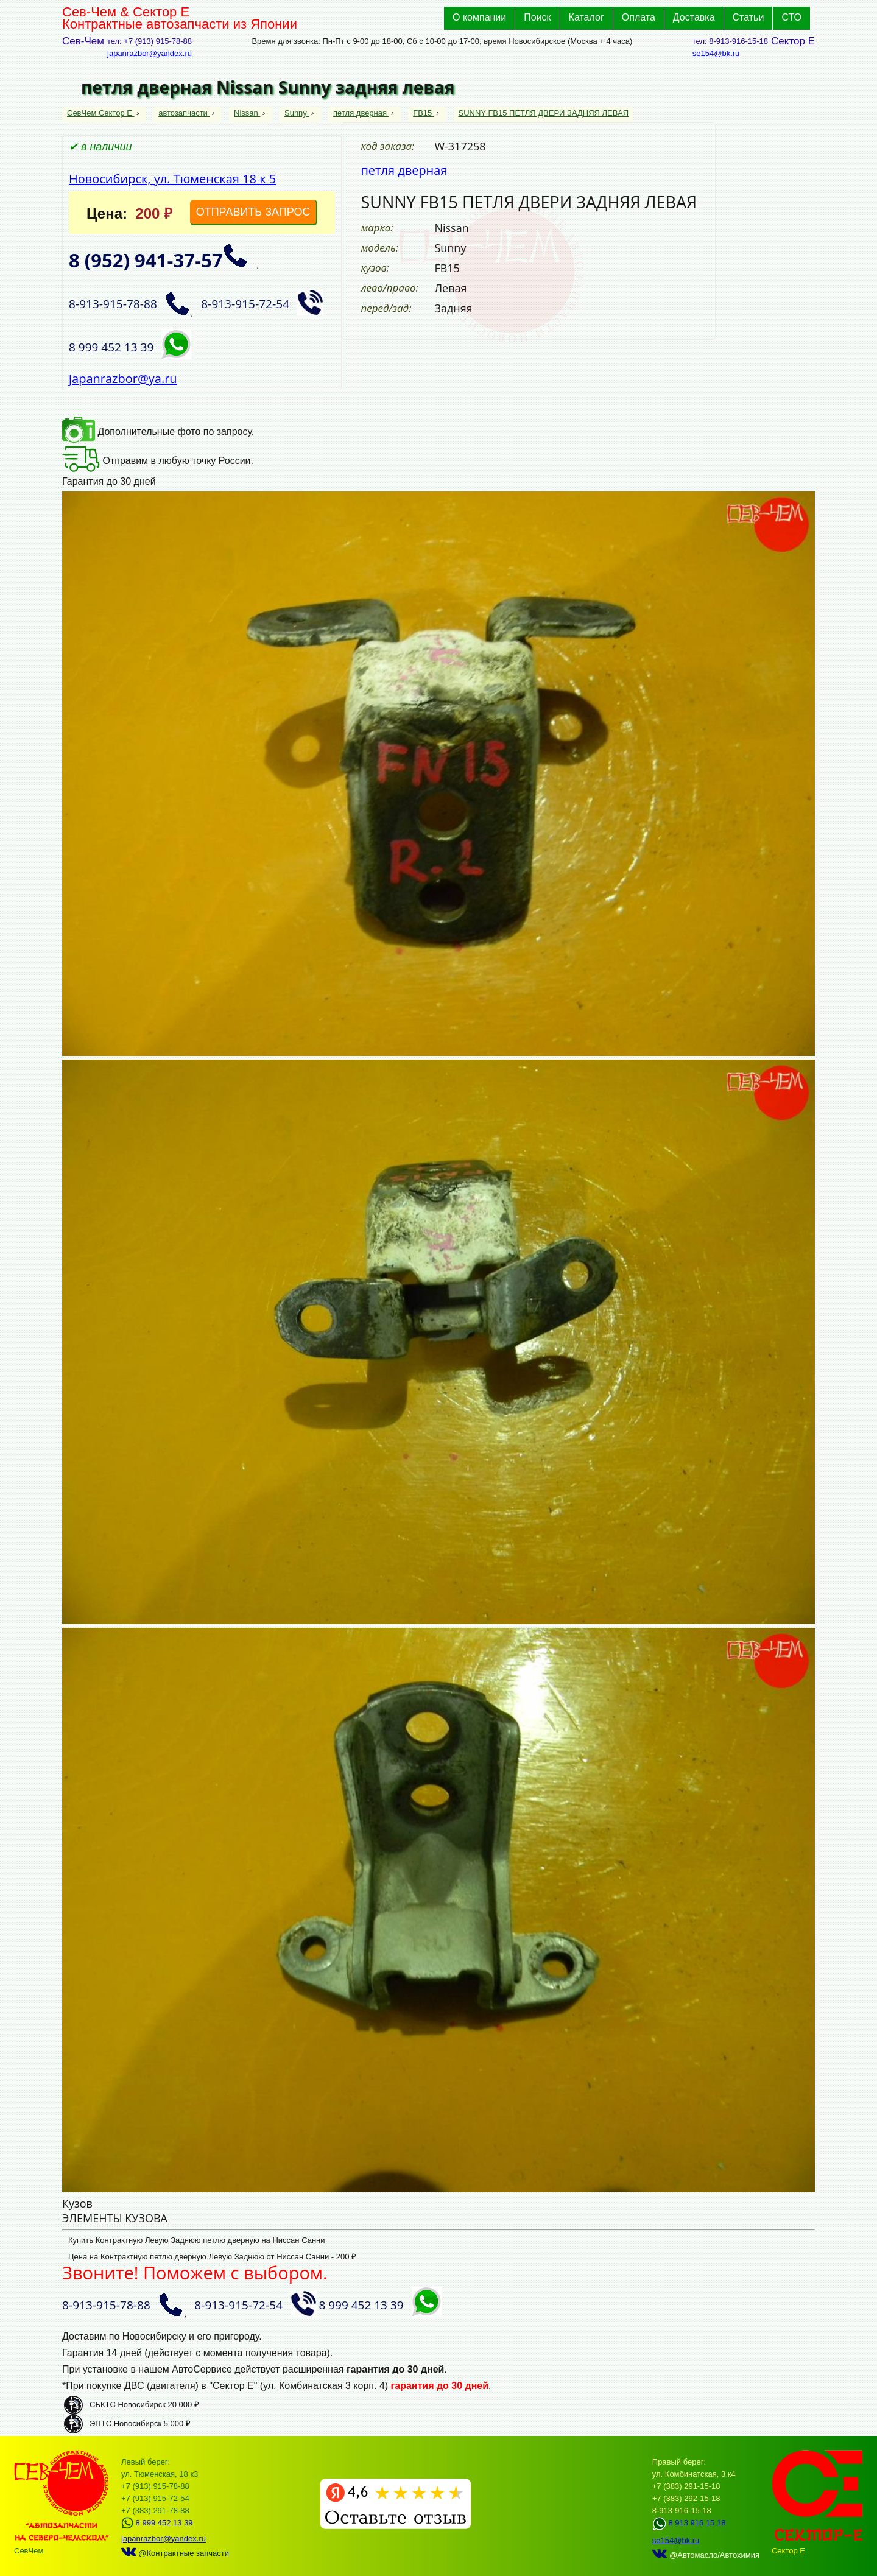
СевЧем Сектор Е (101, 113)
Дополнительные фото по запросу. (158, 431)
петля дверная (361, 113)
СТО (791, 17)
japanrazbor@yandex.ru (149, 53)
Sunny (296, 113)
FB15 (423, 113)
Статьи (748, 17)
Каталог (586, 17)
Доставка (694, 17)
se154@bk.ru (716, 53)
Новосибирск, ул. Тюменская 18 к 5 (172, 179)
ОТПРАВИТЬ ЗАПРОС (253, 212)
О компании (479, 17)
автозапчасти (184, 113)
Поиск (537, 17)
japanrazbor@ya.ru (123, 378)
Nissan (247, 113)
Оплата (638, 17)
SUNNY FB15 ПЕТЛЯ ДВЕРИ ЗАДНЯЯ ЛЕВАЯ (544, 113)
